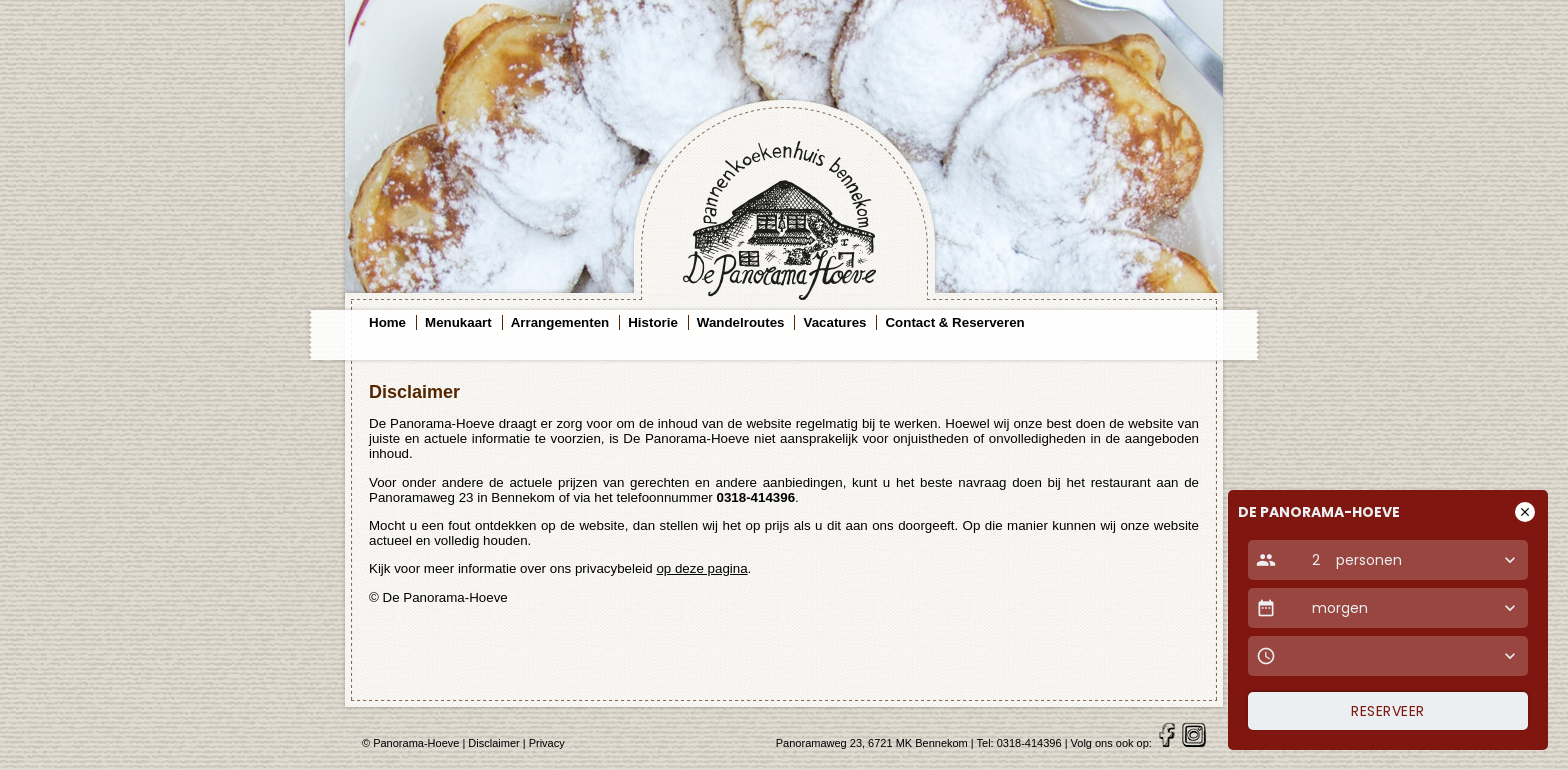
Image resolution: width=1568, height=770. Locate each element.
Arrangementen (560, 322)
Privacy (547, 743)
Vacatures (834, 322)
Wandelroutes (741, 322)
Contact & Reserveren (954, 322)
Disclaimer (493, 743)
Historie (653, 322)
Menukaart (458, 322)
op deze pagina (701, 568)
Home (387, 322)
